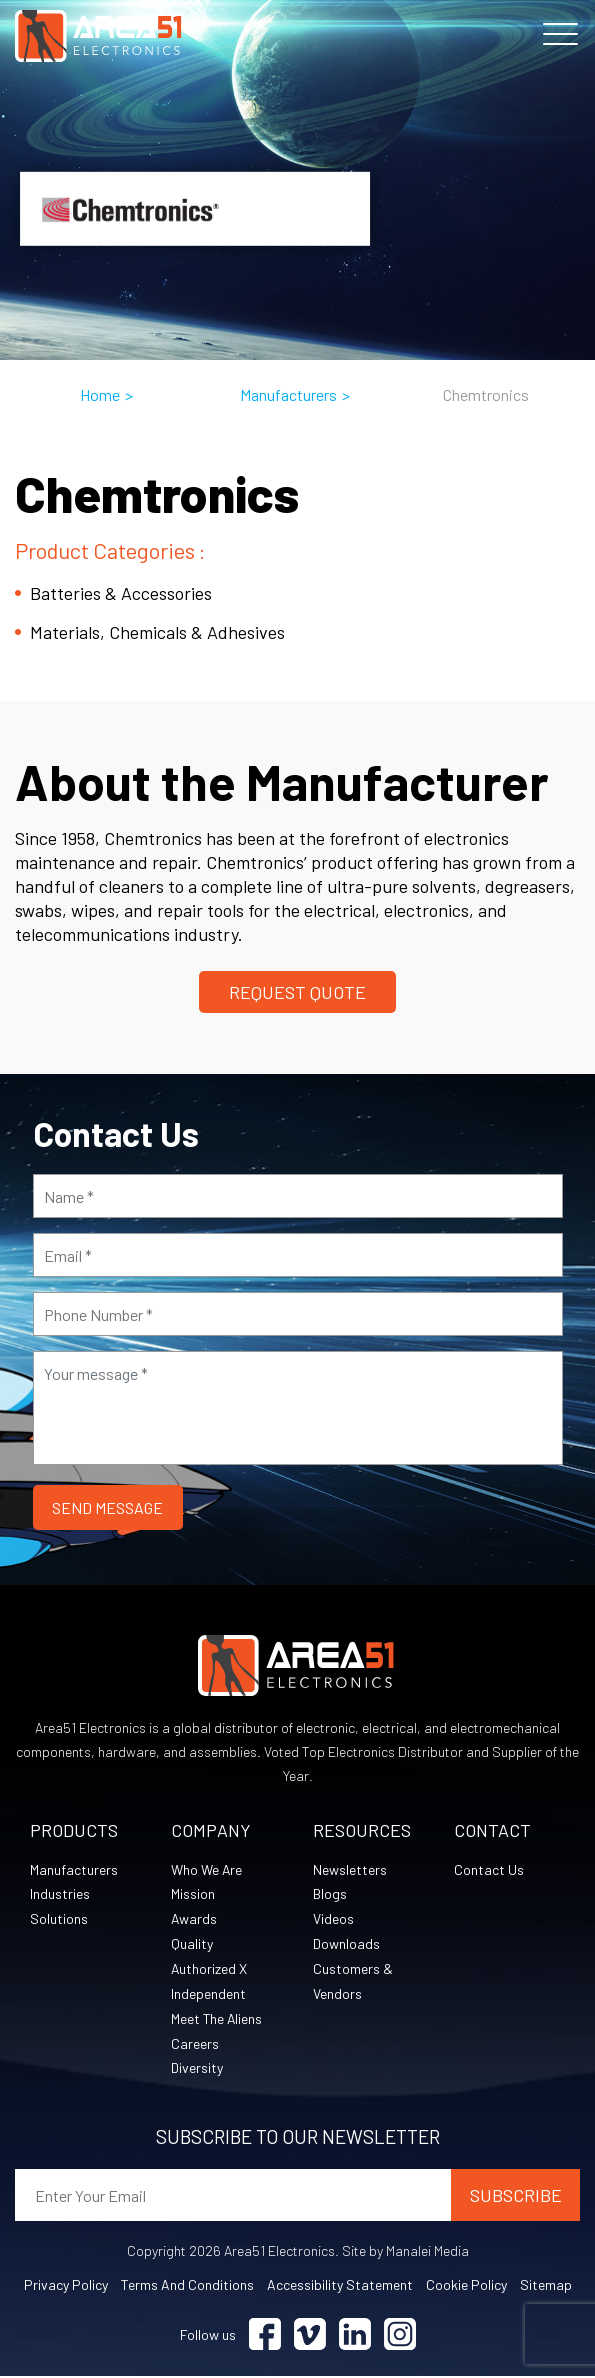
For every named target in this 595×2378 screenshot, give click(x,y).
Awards (194, 1919)
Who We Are (207, 1869)
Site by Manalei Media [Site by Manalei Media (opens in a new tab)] (405, 2252)
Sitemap (546, 2286)
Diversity (197, 2069)
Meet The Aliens (217, 2019)
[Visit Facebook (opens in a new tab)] (265, 2336)
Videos (333, 1919)
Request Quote (297, 992)
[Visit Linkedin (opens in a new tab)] (355, 2336)
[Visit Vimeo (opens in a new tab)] (310, 2336)
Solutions (59, 1919)
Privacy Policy (66, 2286)
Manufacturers (288, 394)
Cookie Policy (466, 2286)
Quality (192, 1944)
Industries (60, 1894)
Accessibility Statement (340, 2286)
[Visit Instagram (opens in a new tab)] (400, 2336)
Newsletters (350, 1869)
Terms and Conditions (187, 2286)
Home (100, 394)
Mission (193, 1894)
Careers (195, 2044)
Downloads (346, 1944)
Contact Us (489, 1869)
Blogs (330, 1894)
